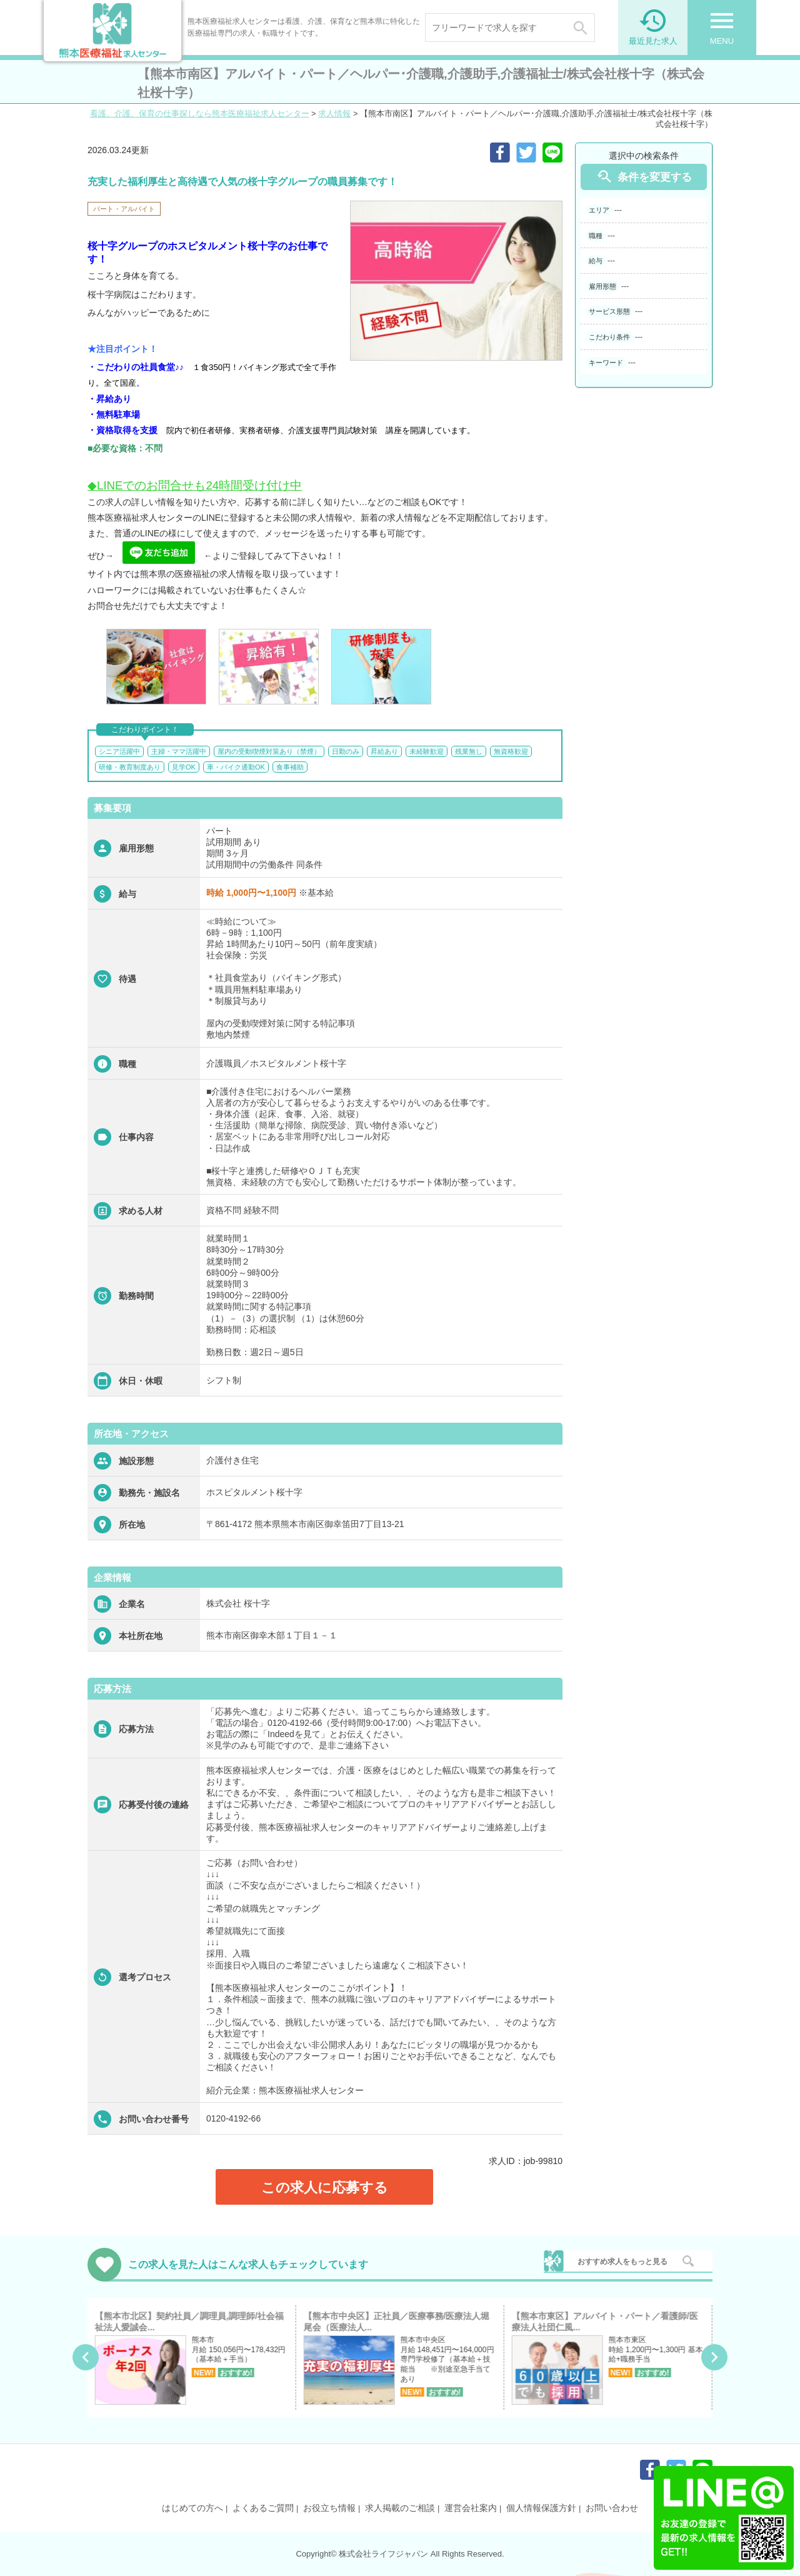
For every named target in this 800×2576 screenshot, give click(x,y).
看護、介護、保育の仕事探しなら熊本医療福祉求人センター (199, 113)
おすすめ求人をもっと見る (623, 2261)
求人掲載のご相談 (400, 2508)
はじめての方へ (192, 2508)
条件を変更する (644, 176)
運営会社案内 (470, 2508)
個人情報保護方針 (541, 2508)
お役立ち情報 (329, 2508)
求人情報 (334, 113)
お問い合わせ (612, 2508)
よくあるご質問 (263, 2508)
